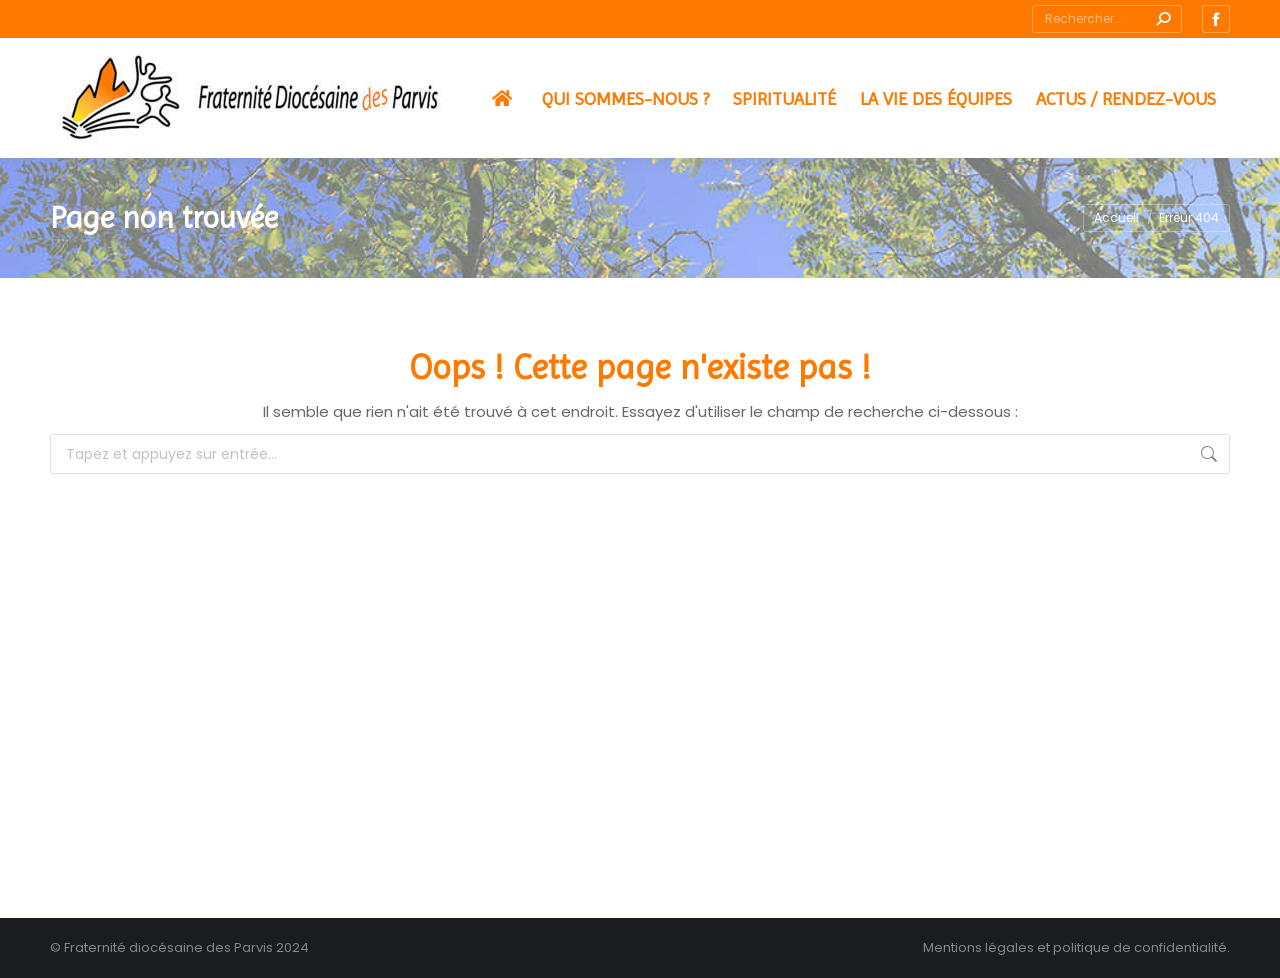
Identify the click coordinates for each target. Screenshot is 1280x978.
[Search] (1107, 19)
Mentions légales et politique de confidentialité (1075, 947)
